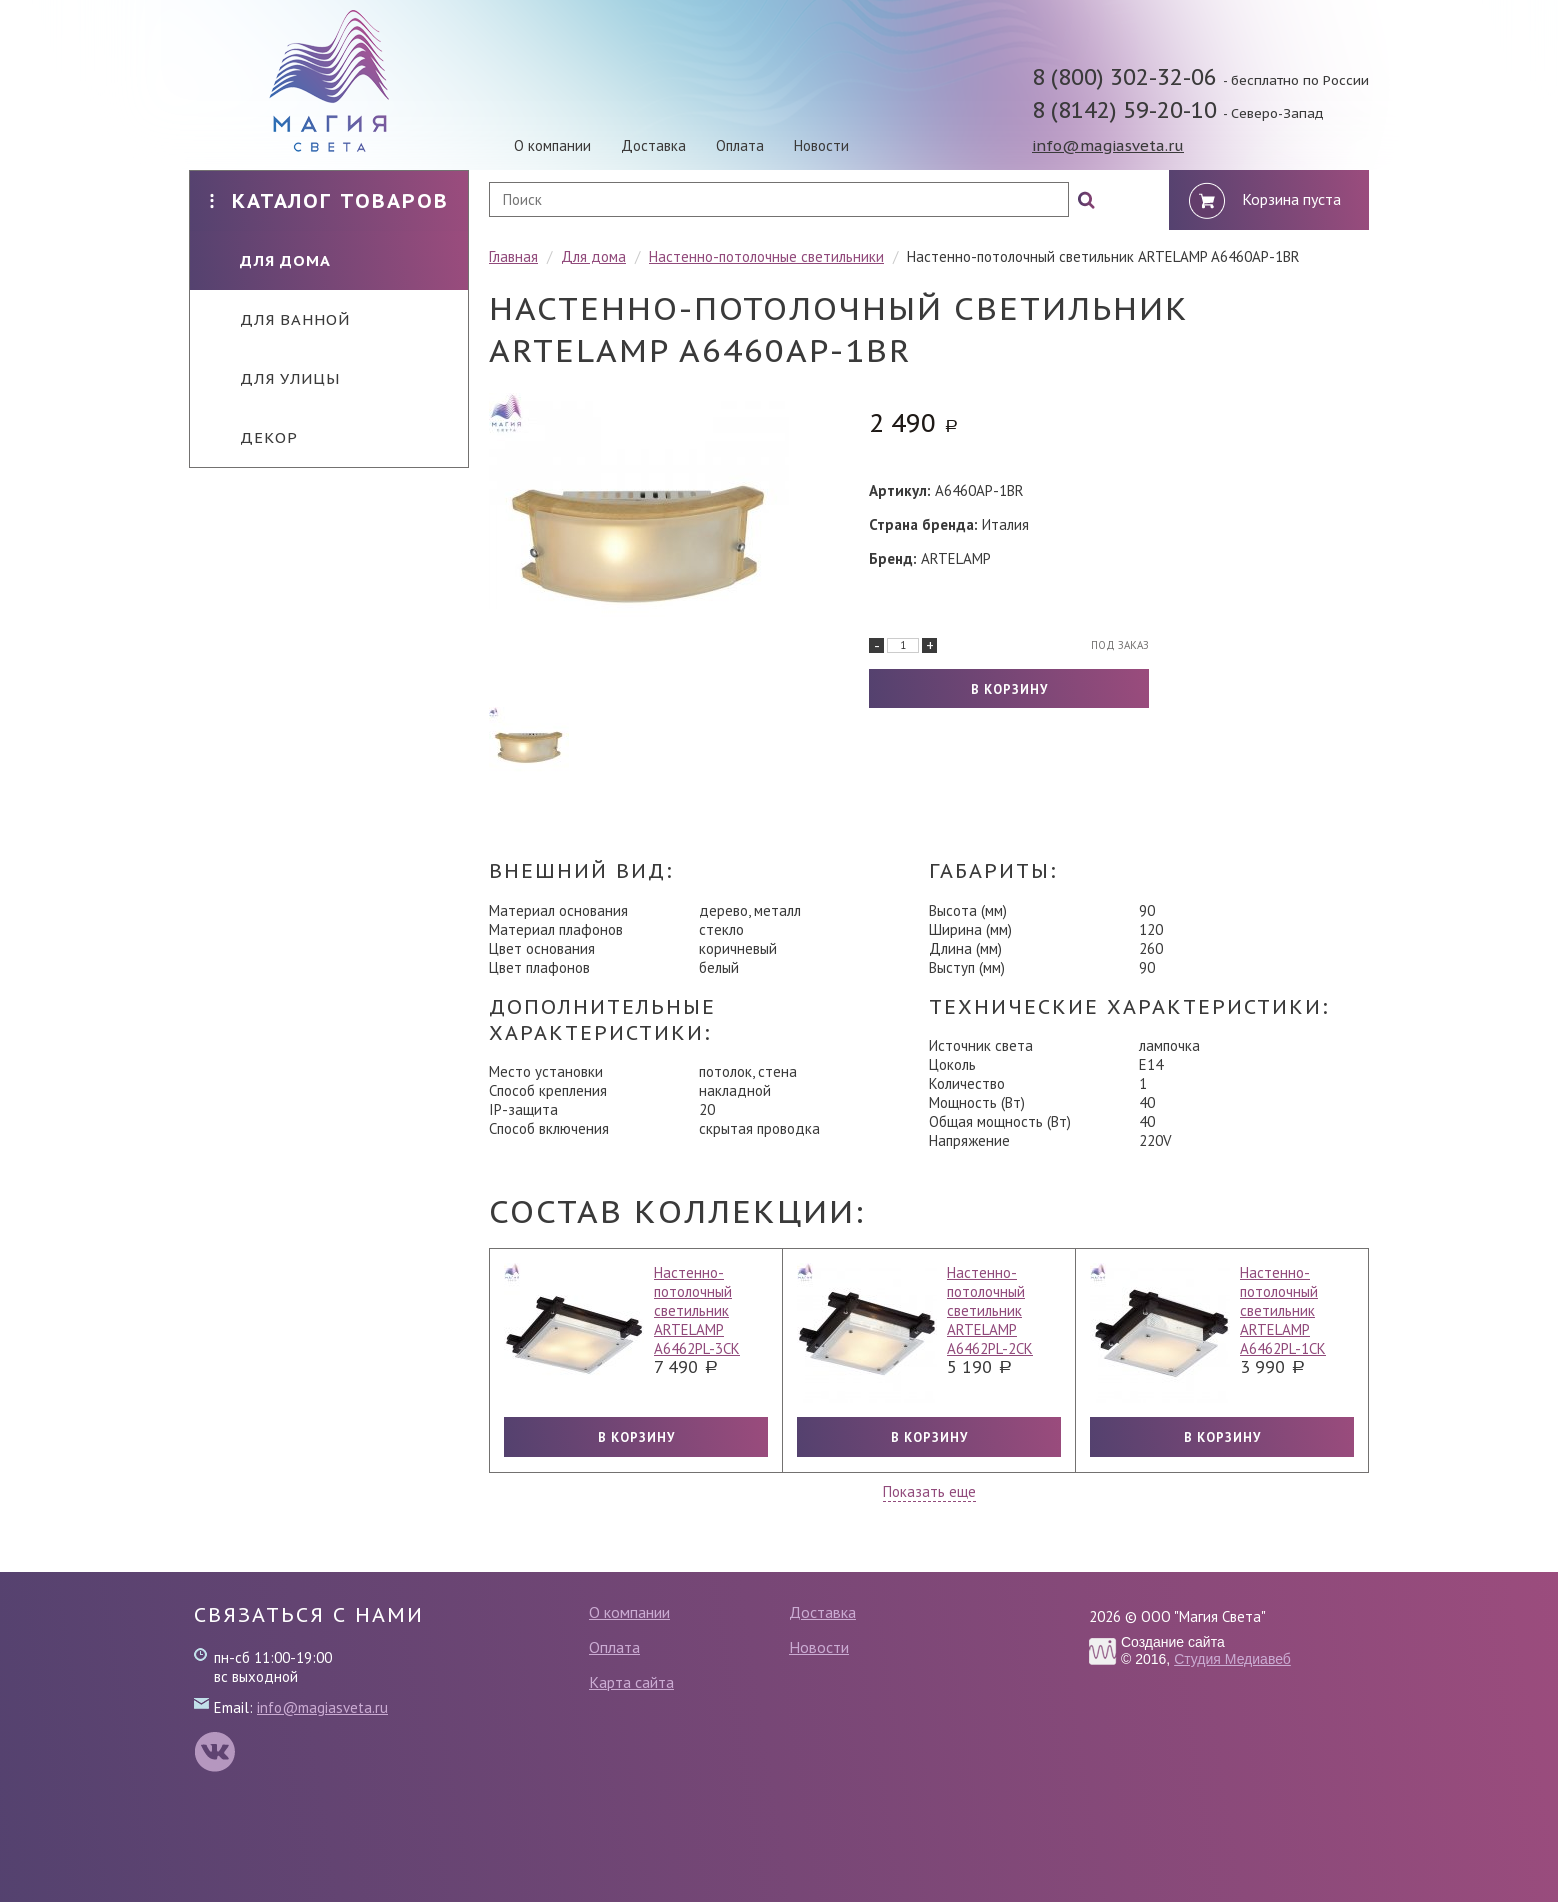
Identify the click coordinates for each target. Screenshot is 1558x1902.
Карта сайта (631, 1682)
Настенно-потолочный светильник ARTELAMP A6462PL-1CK (1283, 1310)
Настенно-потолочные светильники (766, 256)
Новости (821, 145)
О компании (552, 145)
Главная (513, 256)
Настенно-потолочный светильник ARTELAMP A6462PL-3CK (697, 1310)
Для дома (270, 260)
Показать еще (929, 1491)
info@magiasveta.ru (1108, 145)
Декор (254, 437)
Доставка (653, 145)
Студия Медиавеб (1232, 1659)
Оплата (740, 145)
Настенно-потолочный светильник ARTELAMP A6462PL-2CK (990, 1310)
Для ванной (280, 319)
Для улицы (275, 378)
